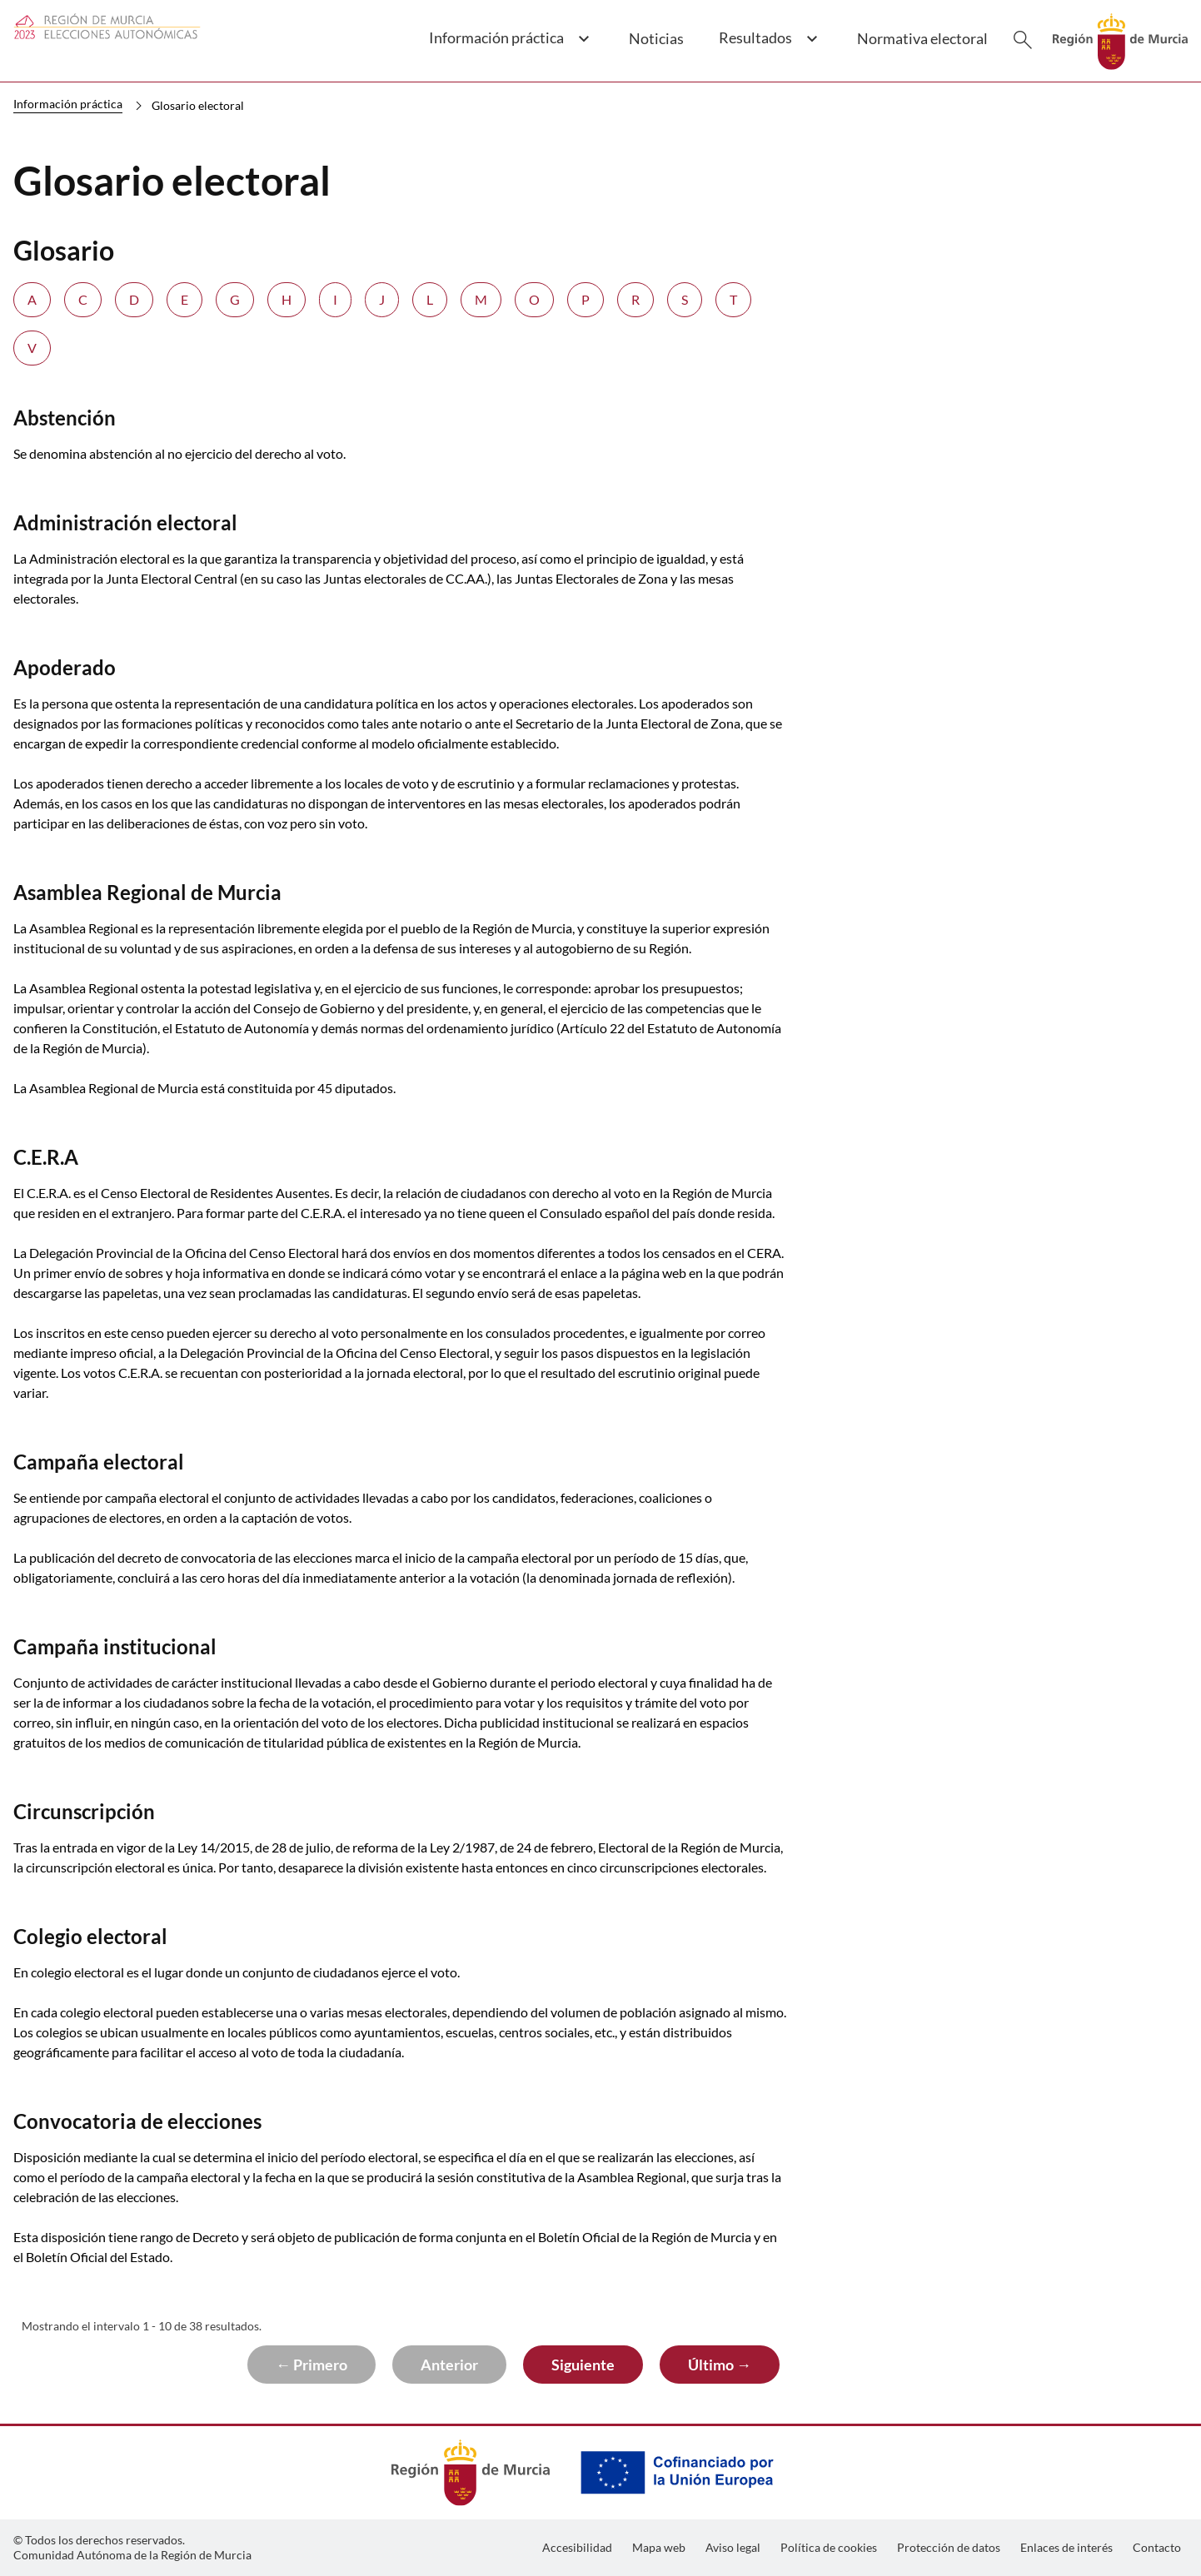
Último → (719, 2364)
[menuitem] (577, 2548)
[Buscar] (1023, 40)
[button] (509, 47)
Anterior (449, 2364)
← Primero (311, 2364)
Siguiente (583, 2364)
